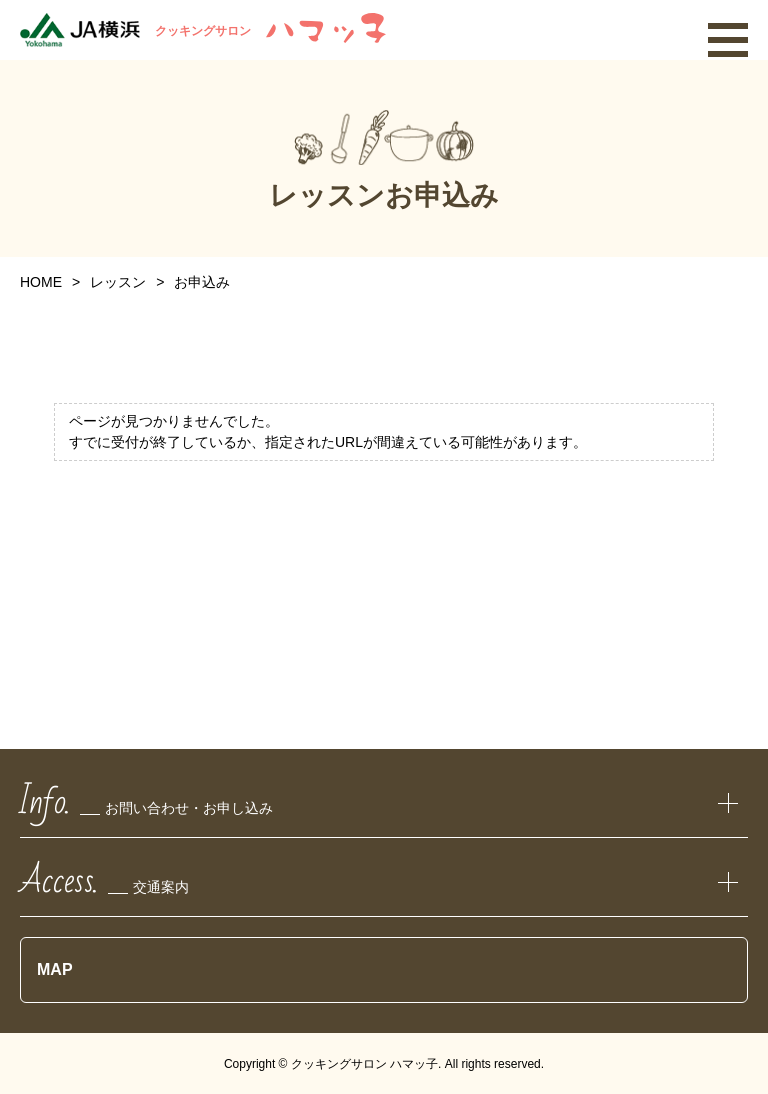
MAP (55, 969)
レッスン (118, 282)
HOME (41, 282)
